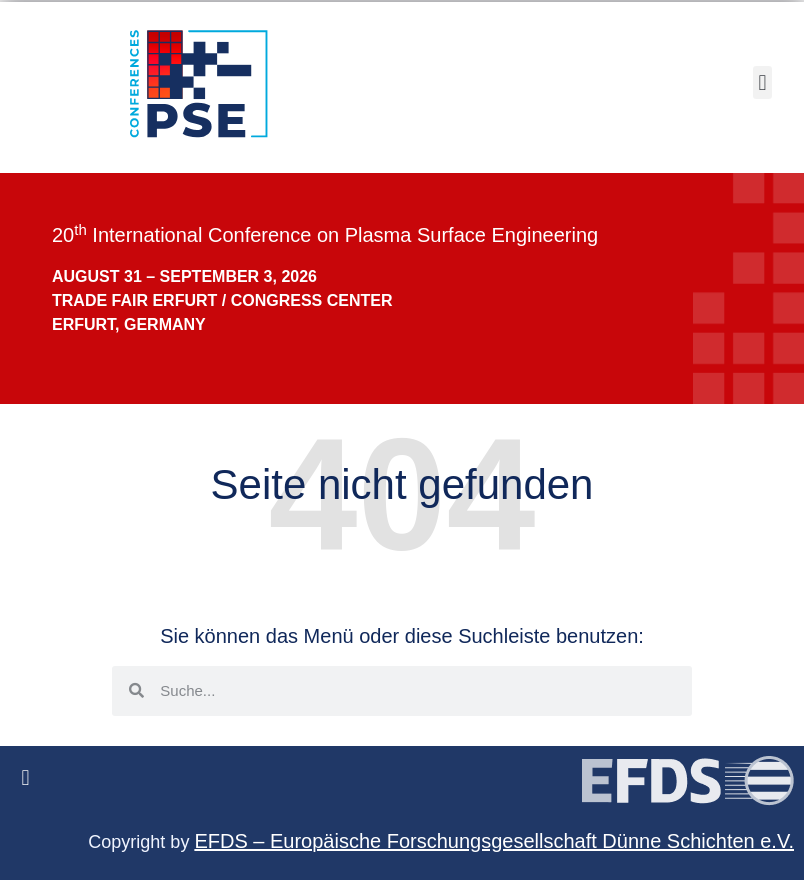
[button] (762, 82)
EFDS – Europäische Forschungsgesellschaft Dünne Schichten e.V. (494, 841)
